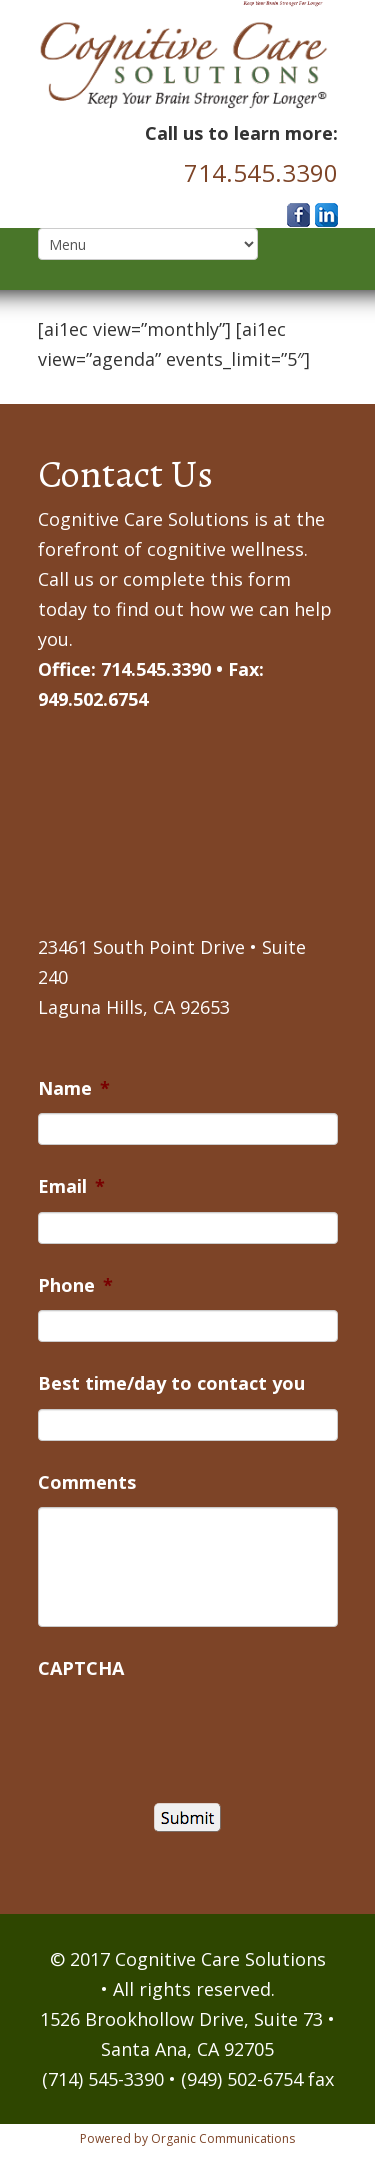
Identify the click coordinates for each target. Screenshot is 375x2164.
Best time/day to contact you (171, 1383)
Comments (87, 1482)
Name (74, 1088)
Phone (75, 1285)
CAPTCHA (81, 1668)
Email (71, 1186)
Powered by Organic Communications (187, 2138)
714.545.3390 (261, 172)
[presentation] (190, 1732)
